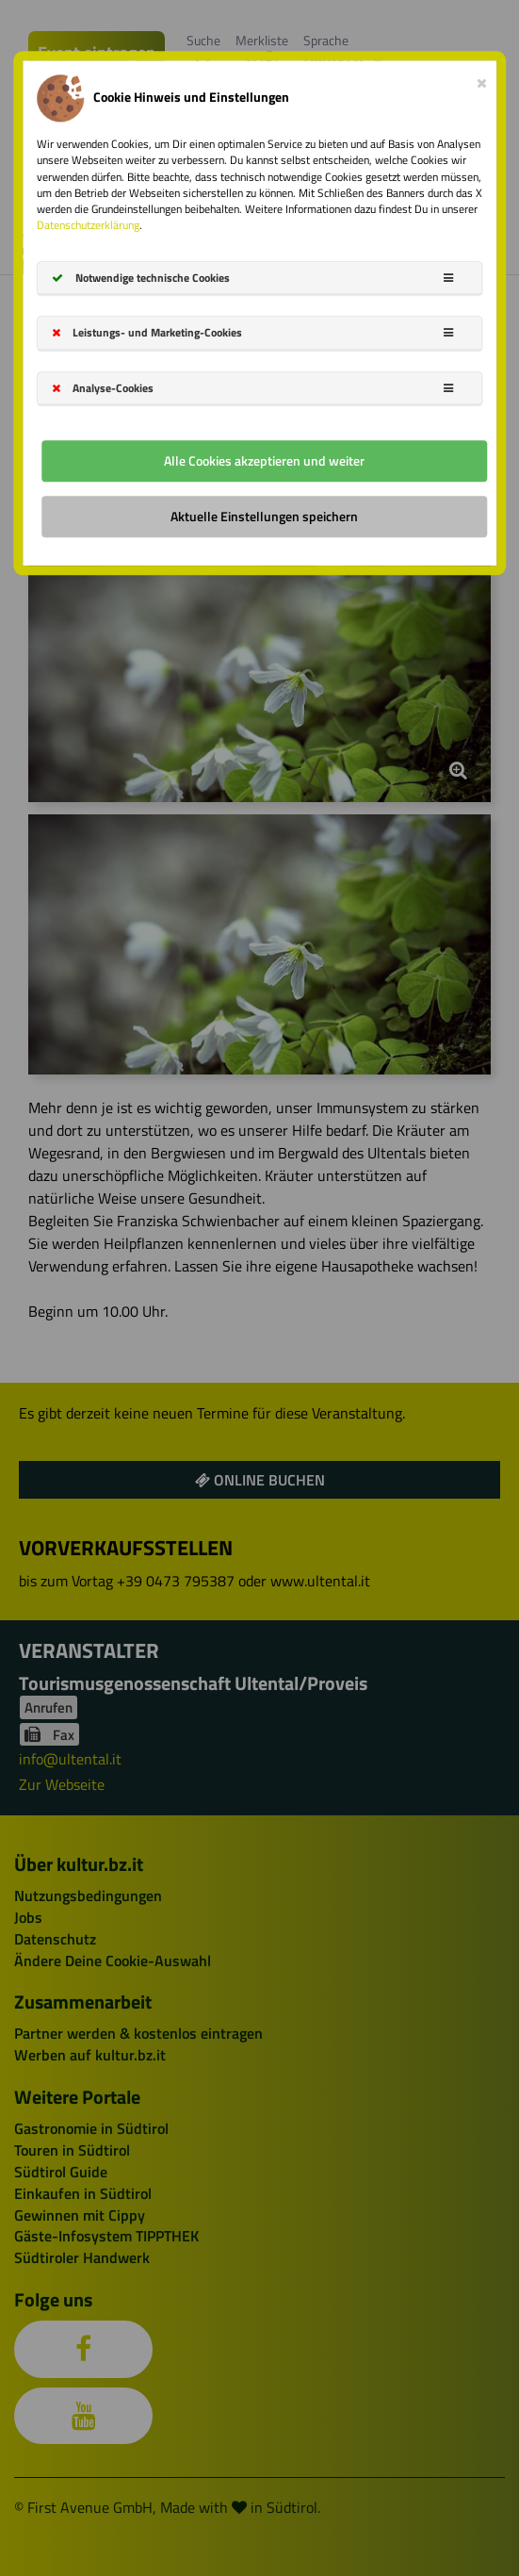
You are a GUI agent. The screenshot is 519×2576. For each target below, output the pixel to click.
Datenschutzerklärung (88, 225)
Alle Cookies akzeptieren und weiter (264, 460)
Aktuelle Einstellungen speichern (264, 516)
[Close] (482, 80)
